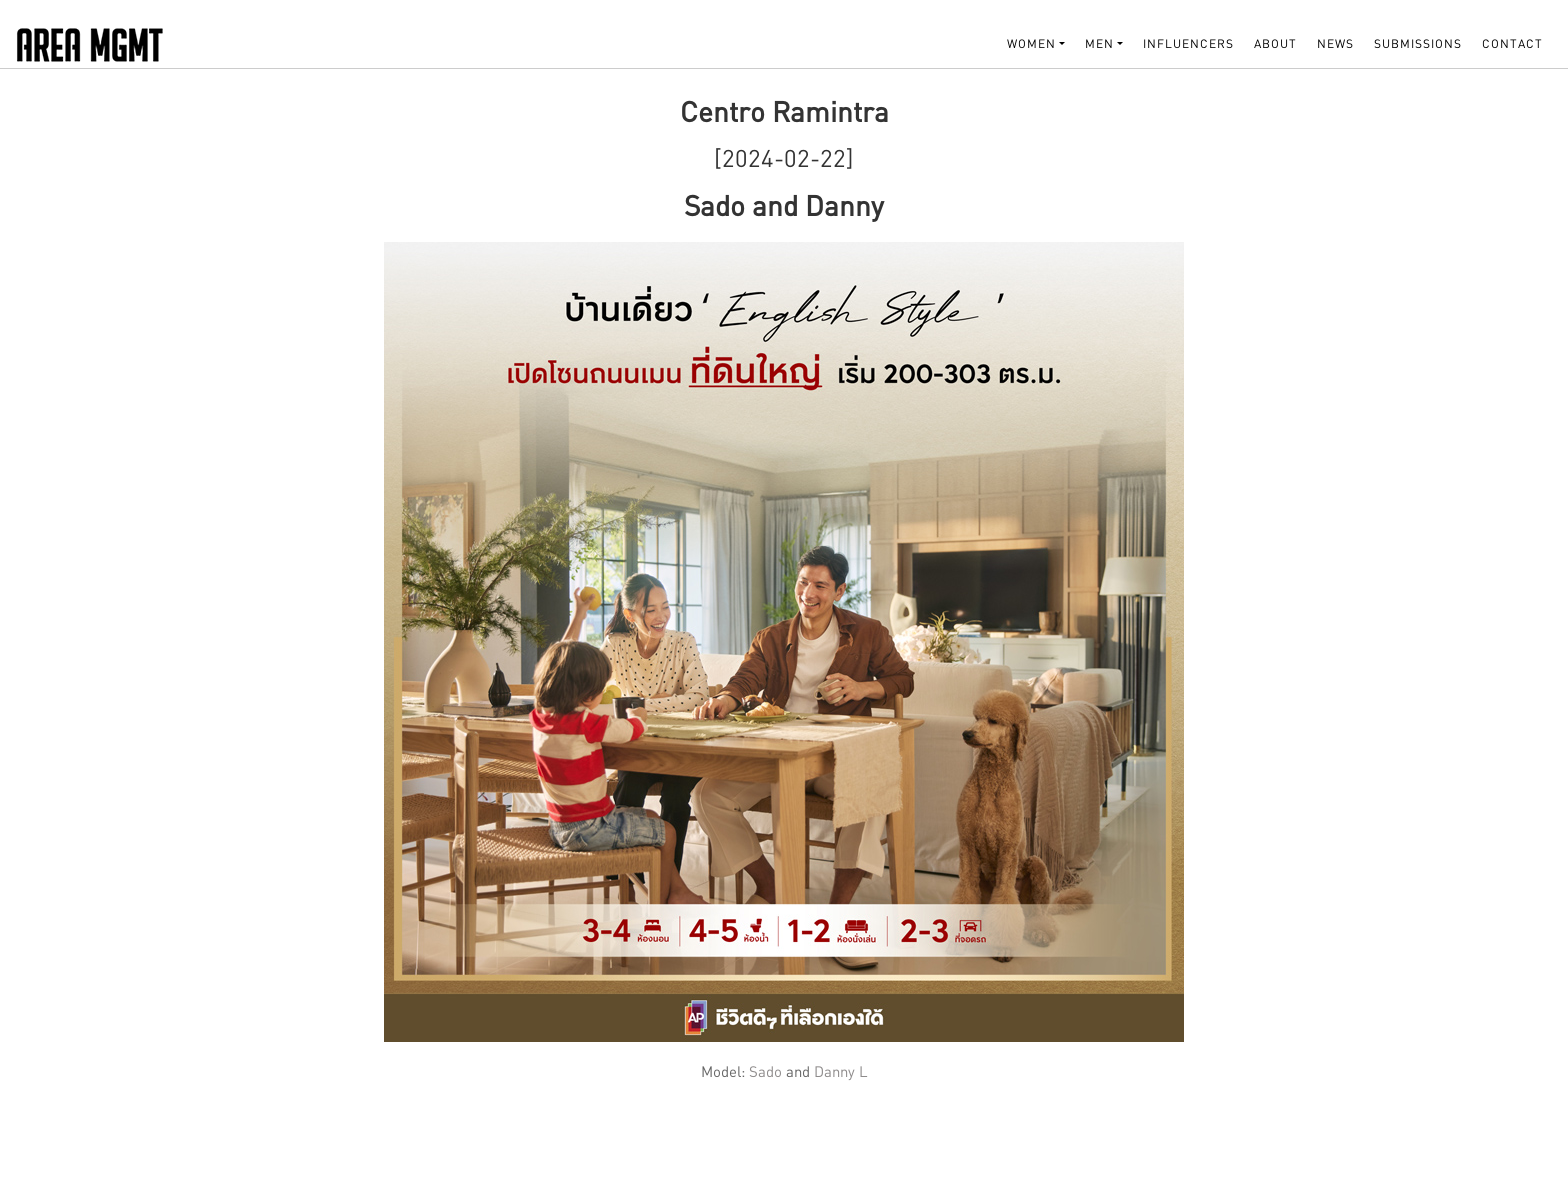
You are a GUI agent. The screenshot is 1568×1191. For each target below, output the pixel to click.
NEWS (1335, 43)
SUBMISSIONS (1418, 43)
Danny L (841, 1071)
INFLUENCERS (1188, 43)
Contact (1512, 43)
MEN (1099, 43)
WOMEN (1031, 43)
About (1275, 43)
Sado (767, 1071)
